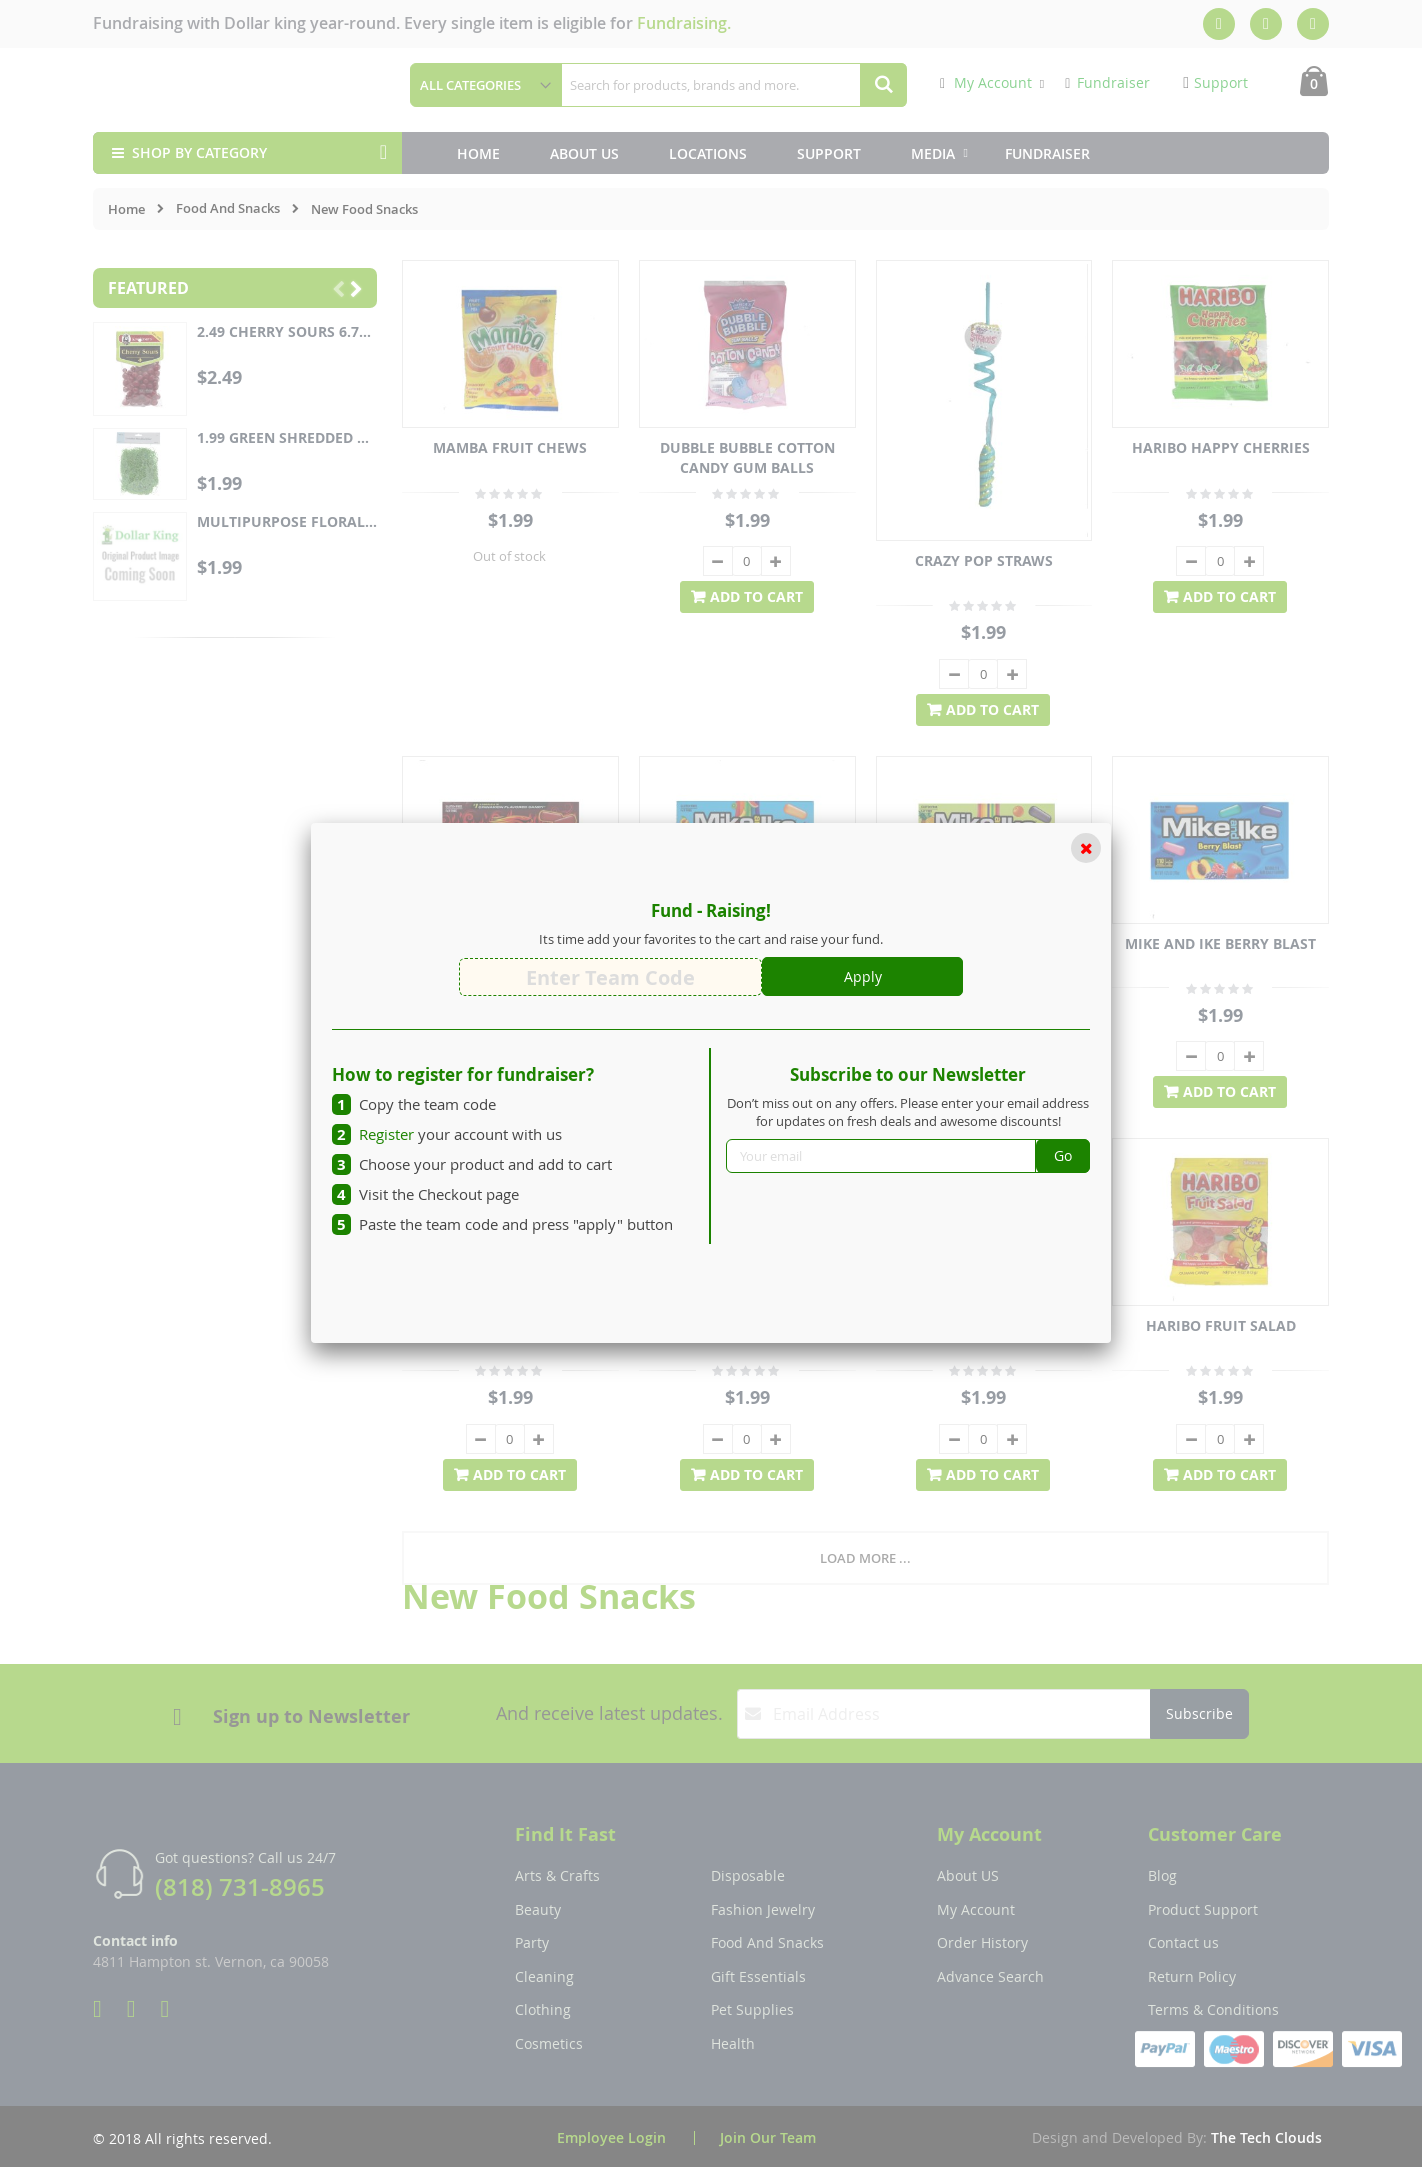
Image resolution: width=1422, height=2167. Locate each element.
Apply (863, 976)
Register (386, 1134)
